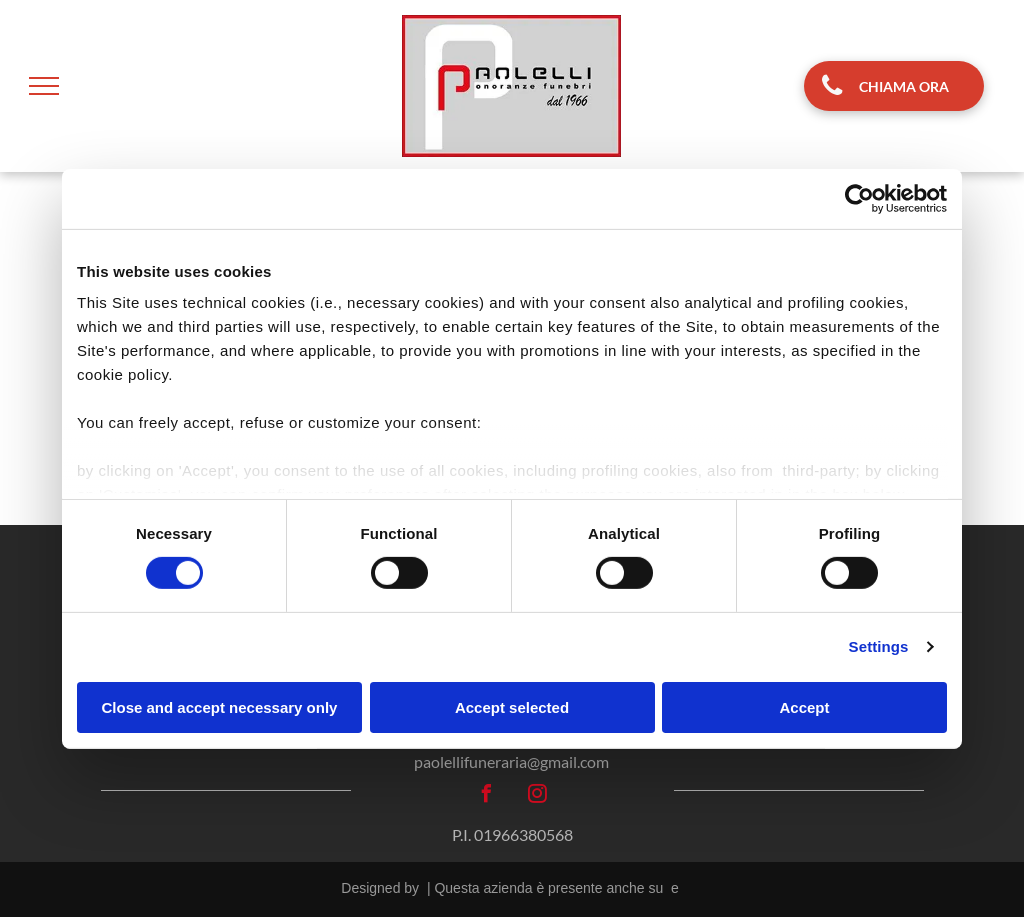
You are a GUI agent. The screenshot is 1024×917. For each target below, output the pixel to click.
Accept (804, 707)
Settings (879, 646)
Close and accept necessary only (220, 707)
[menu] (44, 86)
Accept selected (512, 707)
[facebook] (487, 796)
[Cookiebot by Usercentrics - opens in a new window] (859, 198)
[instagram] (538, 796)
